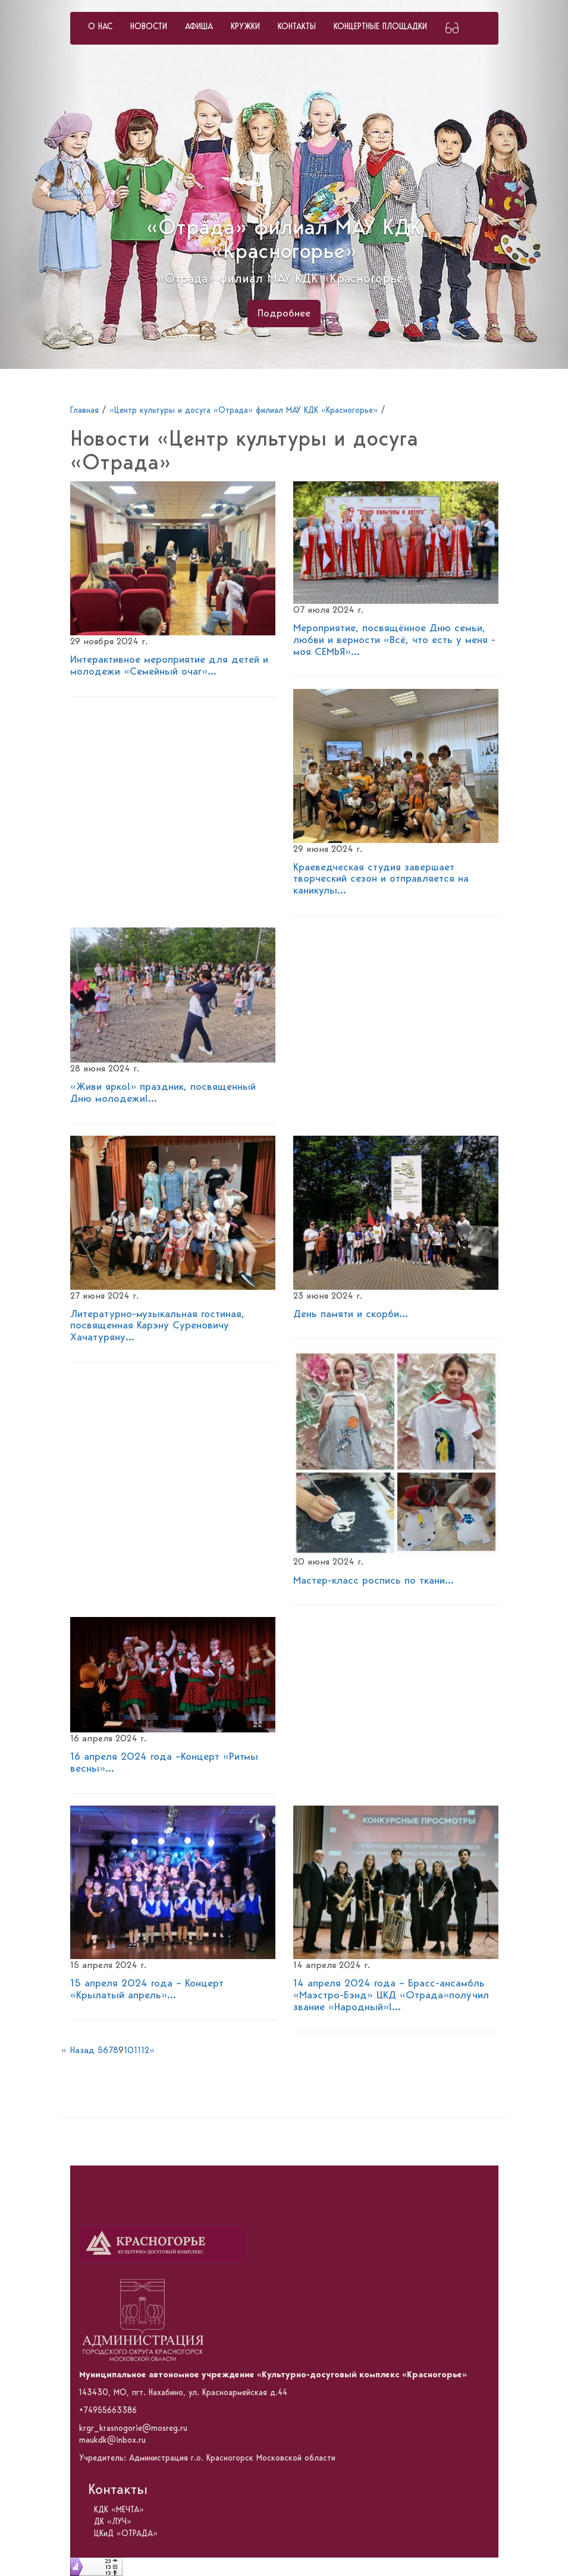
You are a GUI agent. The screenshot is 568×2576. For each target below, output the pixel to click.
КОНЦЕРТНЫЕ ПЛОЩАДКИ (380, 27)
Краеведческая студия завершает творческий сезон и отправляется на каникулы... (381, 879)
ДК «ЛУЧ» (112, 2522)
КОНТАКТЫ (297, 27)
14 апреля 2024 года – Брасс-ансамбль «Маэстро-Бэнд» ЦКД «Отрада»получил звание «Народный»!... (391, 1995)
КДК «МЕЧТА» (119, 2510)
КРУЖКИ (245, 27)
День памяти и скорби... (350, 1314)
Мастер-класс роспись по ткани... (373, 1580)
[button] (42, 184)
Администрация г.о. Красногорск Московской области (232, 2458)
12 (145, 2050)
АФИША (199, 27)
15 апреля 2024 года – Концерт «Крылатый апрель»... (147, 1989)
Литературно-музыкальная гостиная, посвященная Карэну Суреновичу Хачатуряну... (157, 1326)
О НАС (100, 27)
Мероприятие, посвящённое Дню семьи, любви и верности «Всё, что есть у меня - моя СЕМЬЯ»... (394, 640)
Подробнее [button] (284, 313)
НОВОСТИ (148, 27)
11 (137, 2050)
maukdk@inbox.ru (112, 2440)
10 (129, 2050)
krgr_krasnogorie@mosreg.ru (133, 2428)
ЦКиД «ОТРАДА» (126, 2534)
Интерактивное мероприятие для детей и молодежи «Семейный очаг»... (169, 665)
